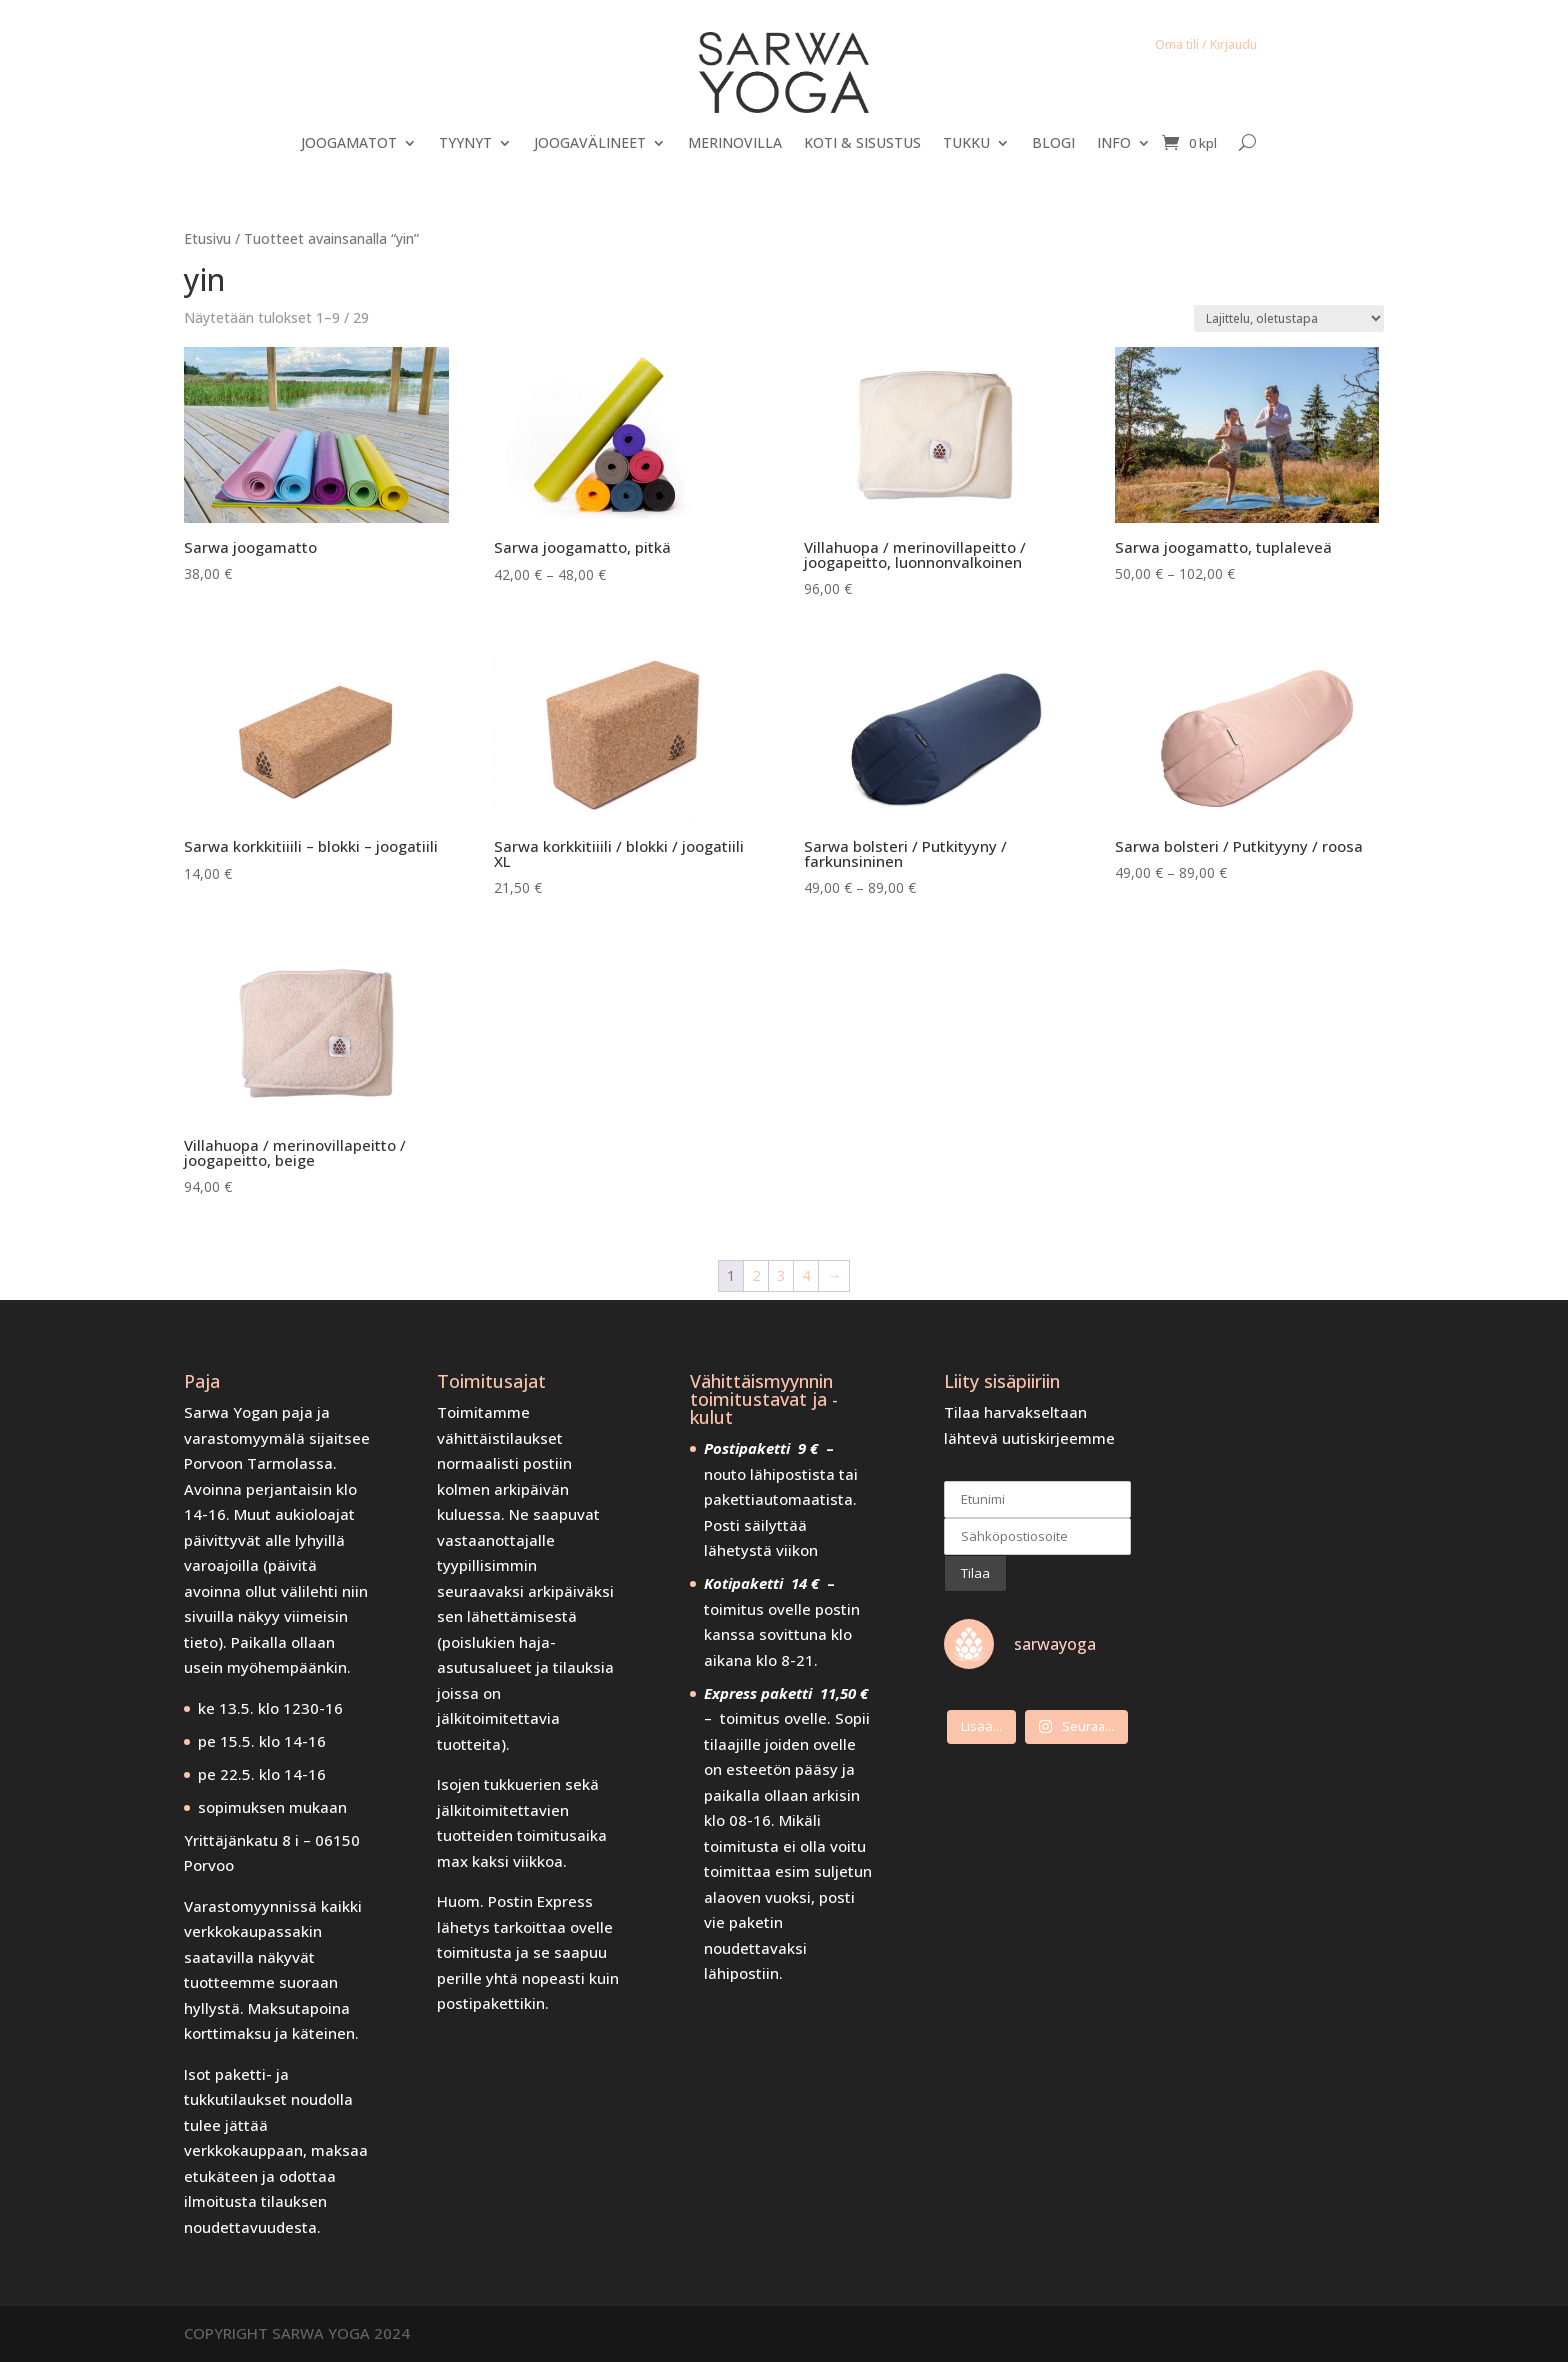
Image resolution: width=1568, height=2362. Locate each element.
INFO (1114, 144)
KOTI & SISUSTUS (862, 144)
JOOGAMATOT (349, 144)
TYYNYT (465, 144)
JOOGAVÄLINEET (590, 144)
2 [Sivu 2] (756, 1275)
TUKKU (966, 144)
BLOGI (1053, 144)
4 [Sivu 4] (806, 1275)
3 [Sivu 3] (781, 1275)
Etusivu (207, 238)
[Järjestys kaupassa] (1289, 318)
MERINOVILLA (735, 144)
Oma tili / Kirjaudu (1206, 44)
